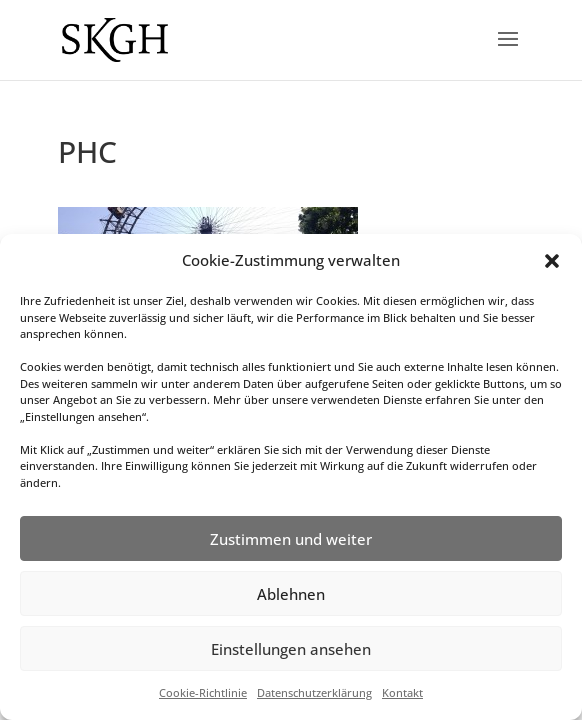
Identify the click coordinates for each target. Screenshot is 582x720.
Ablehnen (291, 594)
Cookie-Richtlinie (203, 692)
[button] (552, 261)
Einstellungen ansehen (291, 649)
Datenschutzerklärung (314, 692)
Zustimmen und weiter (291, 539)
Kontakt (402, 692)
